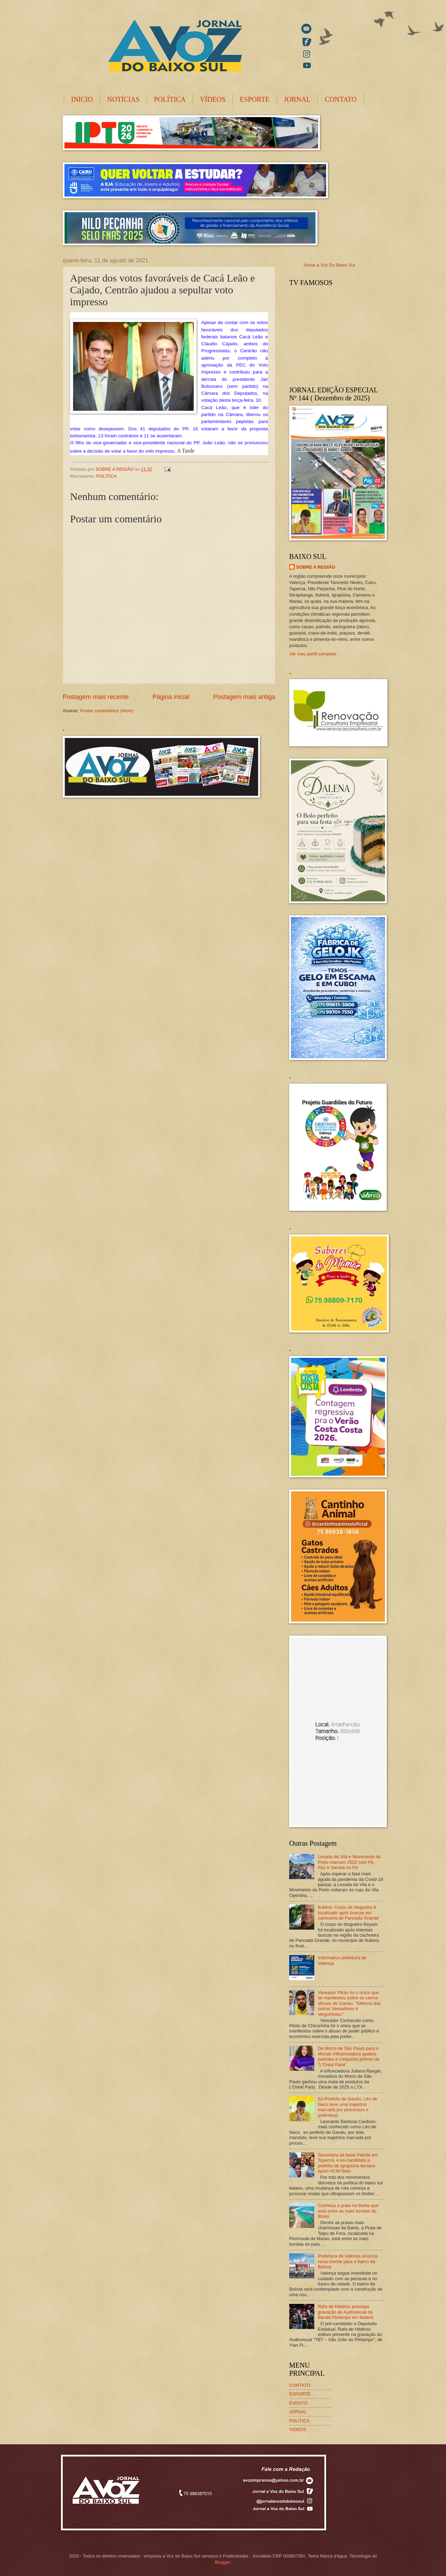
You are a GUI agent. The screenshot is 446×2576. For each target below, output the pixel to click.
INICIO (82, 99)
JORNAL (297, 99)
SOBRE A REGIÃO (315, 567)
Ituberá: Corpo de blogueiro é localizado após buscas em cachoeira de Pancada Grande (348, 1913)
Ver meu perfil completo (312, 653)
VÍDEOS (212, 99)
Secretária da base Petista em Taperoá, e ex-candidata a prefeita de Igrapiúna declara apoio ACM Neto (348, 2163)
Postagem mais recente (96, 696)
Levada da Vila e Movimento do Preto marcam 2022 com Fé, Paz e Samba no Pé (349, 1862)
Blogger (222, 2562)
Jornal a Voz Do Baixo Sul (329, 265)
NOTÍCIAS (123, 99)
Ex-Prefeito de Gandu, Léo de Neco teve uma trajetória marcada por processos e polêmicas (347, 2106)
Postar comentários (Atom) (106, 710)
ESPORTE (254, 99)
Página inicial (170, 696)
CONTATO (340, 99)
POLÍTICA (170, 99)
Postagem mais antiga (244, 696)
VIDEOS (297, 2429)
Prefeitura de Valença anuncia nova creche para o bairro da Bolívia (348, 2261)
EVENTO (298, 2403)
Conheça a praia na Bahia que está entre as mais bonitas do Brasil (348, 2211)
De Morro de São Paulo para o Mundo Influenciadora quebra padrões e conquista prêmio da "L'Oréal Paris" (348, 2056)
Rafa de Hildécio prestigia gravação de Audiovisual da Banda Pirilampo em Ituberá (346, 2312)
